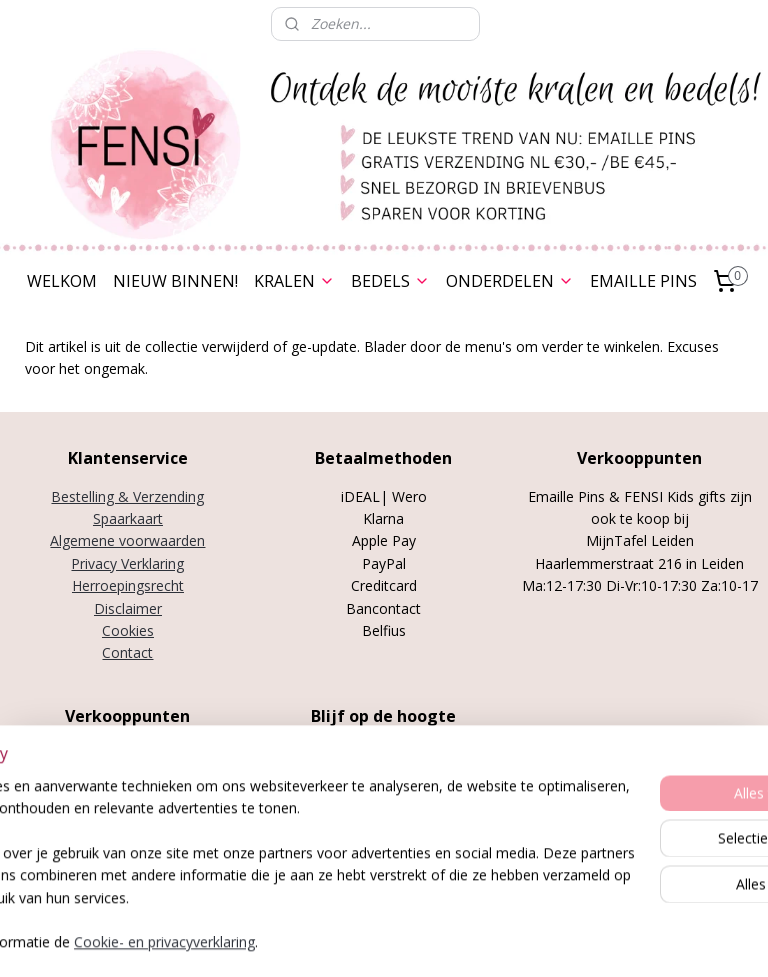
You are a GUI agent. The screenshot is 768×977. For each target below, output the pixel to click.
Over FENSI (384, 813)
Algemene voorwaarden (127, 540)
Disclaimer (128, 608)
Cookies (128, 630)
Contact (127, 652)
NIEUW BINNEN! (175, 281)
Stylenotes (91, 798)
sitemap (329, 940)
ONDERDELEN (510, 281)
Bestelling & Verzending (127, 496)
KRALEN (294, 281)
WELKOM (62, 281)
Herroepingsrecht (128, 585)
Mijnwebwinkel (622, 940)
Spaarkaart (128, 518)
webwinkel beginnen (448, 940)
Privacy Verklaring (127, 563)
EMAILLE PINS (643, 281)
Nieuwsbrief (383, 835)
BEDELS (390, 281)
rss (371, 940)
